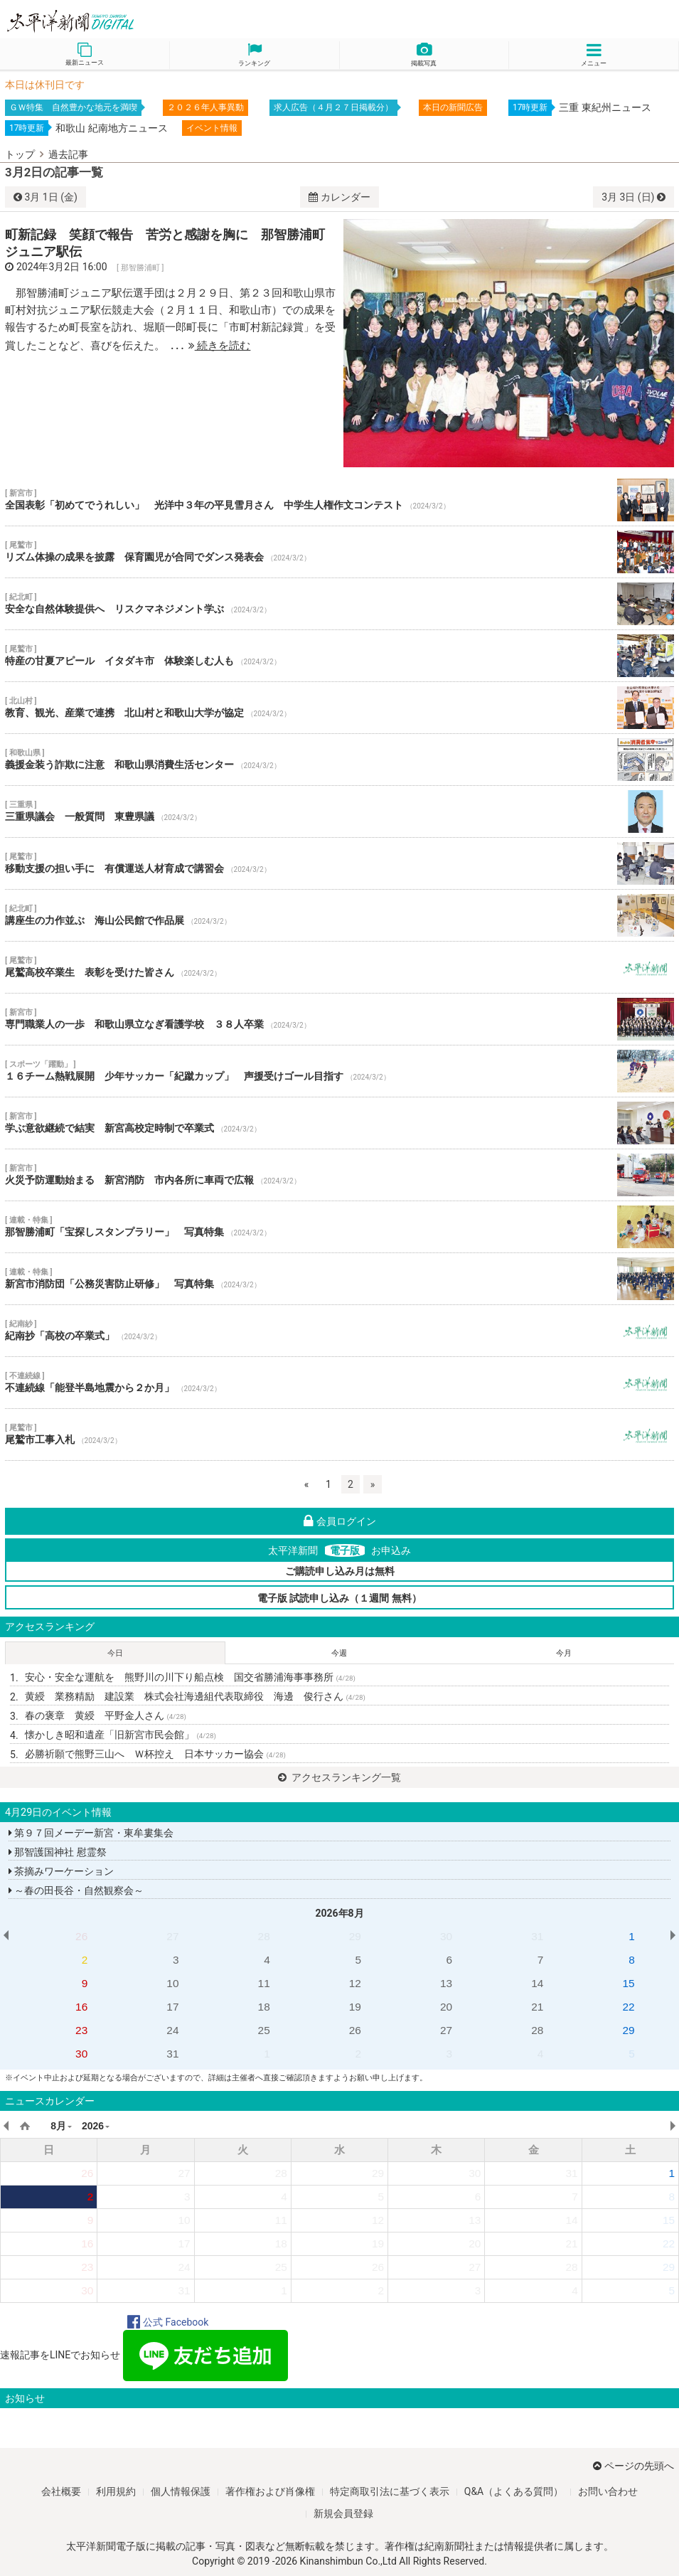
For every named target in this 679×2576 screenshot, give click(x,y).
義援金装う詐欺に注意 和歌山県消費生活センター (339, 759)
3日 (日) (633, 197)
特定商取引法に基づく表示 (389, 2491)
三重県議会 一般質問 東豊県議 (339, 811)
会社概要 (61, 2491)
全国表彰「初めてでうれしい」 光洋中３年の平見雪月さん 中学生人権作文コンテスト (339, 500)
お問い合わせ (608, 2491)
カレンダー (339, 197)
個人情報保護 (180, 2491)
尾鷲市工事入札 (339, 1434)
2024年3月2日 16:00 (61, 266)
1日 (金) (45, 197)
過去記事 (68, 154)
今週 (339, 1653)
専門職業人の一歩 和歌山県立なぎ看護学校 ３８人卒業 (339, 1019)
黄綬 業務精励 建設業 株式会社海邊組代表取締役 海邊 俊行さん (195, 1696)
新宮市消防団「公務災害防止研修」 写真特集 (339, 1278)
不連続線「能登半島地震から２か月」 (339, 1382)
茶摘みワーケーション (61, 1871)
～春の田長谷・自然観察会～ (76, 1890)
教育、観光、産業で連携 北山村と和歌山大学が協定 (339, 707)
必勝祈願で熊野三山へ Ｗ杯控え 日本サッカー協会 (155, 1754)
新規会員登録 (343, 2513)
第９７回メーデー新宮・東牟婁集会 (91, 1832)
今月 (564, 1653)
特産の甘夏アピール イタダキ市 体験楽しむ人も (339, 655)
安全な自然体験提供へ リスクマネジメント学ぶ (339, 603)
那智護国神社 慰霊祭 (58, 1852)
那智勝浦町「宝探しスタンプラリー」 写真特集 (339, 1226)
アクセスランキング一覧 (339, 1777)
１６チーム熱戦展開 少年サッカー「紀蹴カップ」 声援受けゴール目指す (339, 1071)
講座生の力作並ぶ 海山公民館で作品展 (339, 915)
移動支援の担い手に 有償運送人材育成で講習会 (339, 863)
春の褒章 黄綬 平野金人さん (105, 1715)
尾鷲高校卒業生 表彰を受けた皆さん (339, 967)
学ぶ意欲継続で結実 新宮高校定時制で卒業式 (339, 1123)
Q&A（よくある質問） (513, 2491)
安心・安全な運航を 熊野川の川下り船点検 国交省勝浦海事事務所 (190, 1677)
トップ (20, 154)
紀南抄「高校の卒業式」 (339, 1330)
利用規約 (116, 2491)
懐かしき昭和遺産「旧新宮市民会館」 (120, 1734)
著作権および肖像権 (270, 2491)
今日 (115, 1653)
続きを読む (219, 345)
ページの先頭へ (633, 2465)
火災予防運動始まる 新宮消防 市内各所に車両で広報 (339, 1175)
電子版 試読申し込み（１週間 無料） (339, 1598)
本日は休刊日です (45, 84)
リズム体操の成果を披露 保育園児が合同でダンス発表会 (339, 552)
